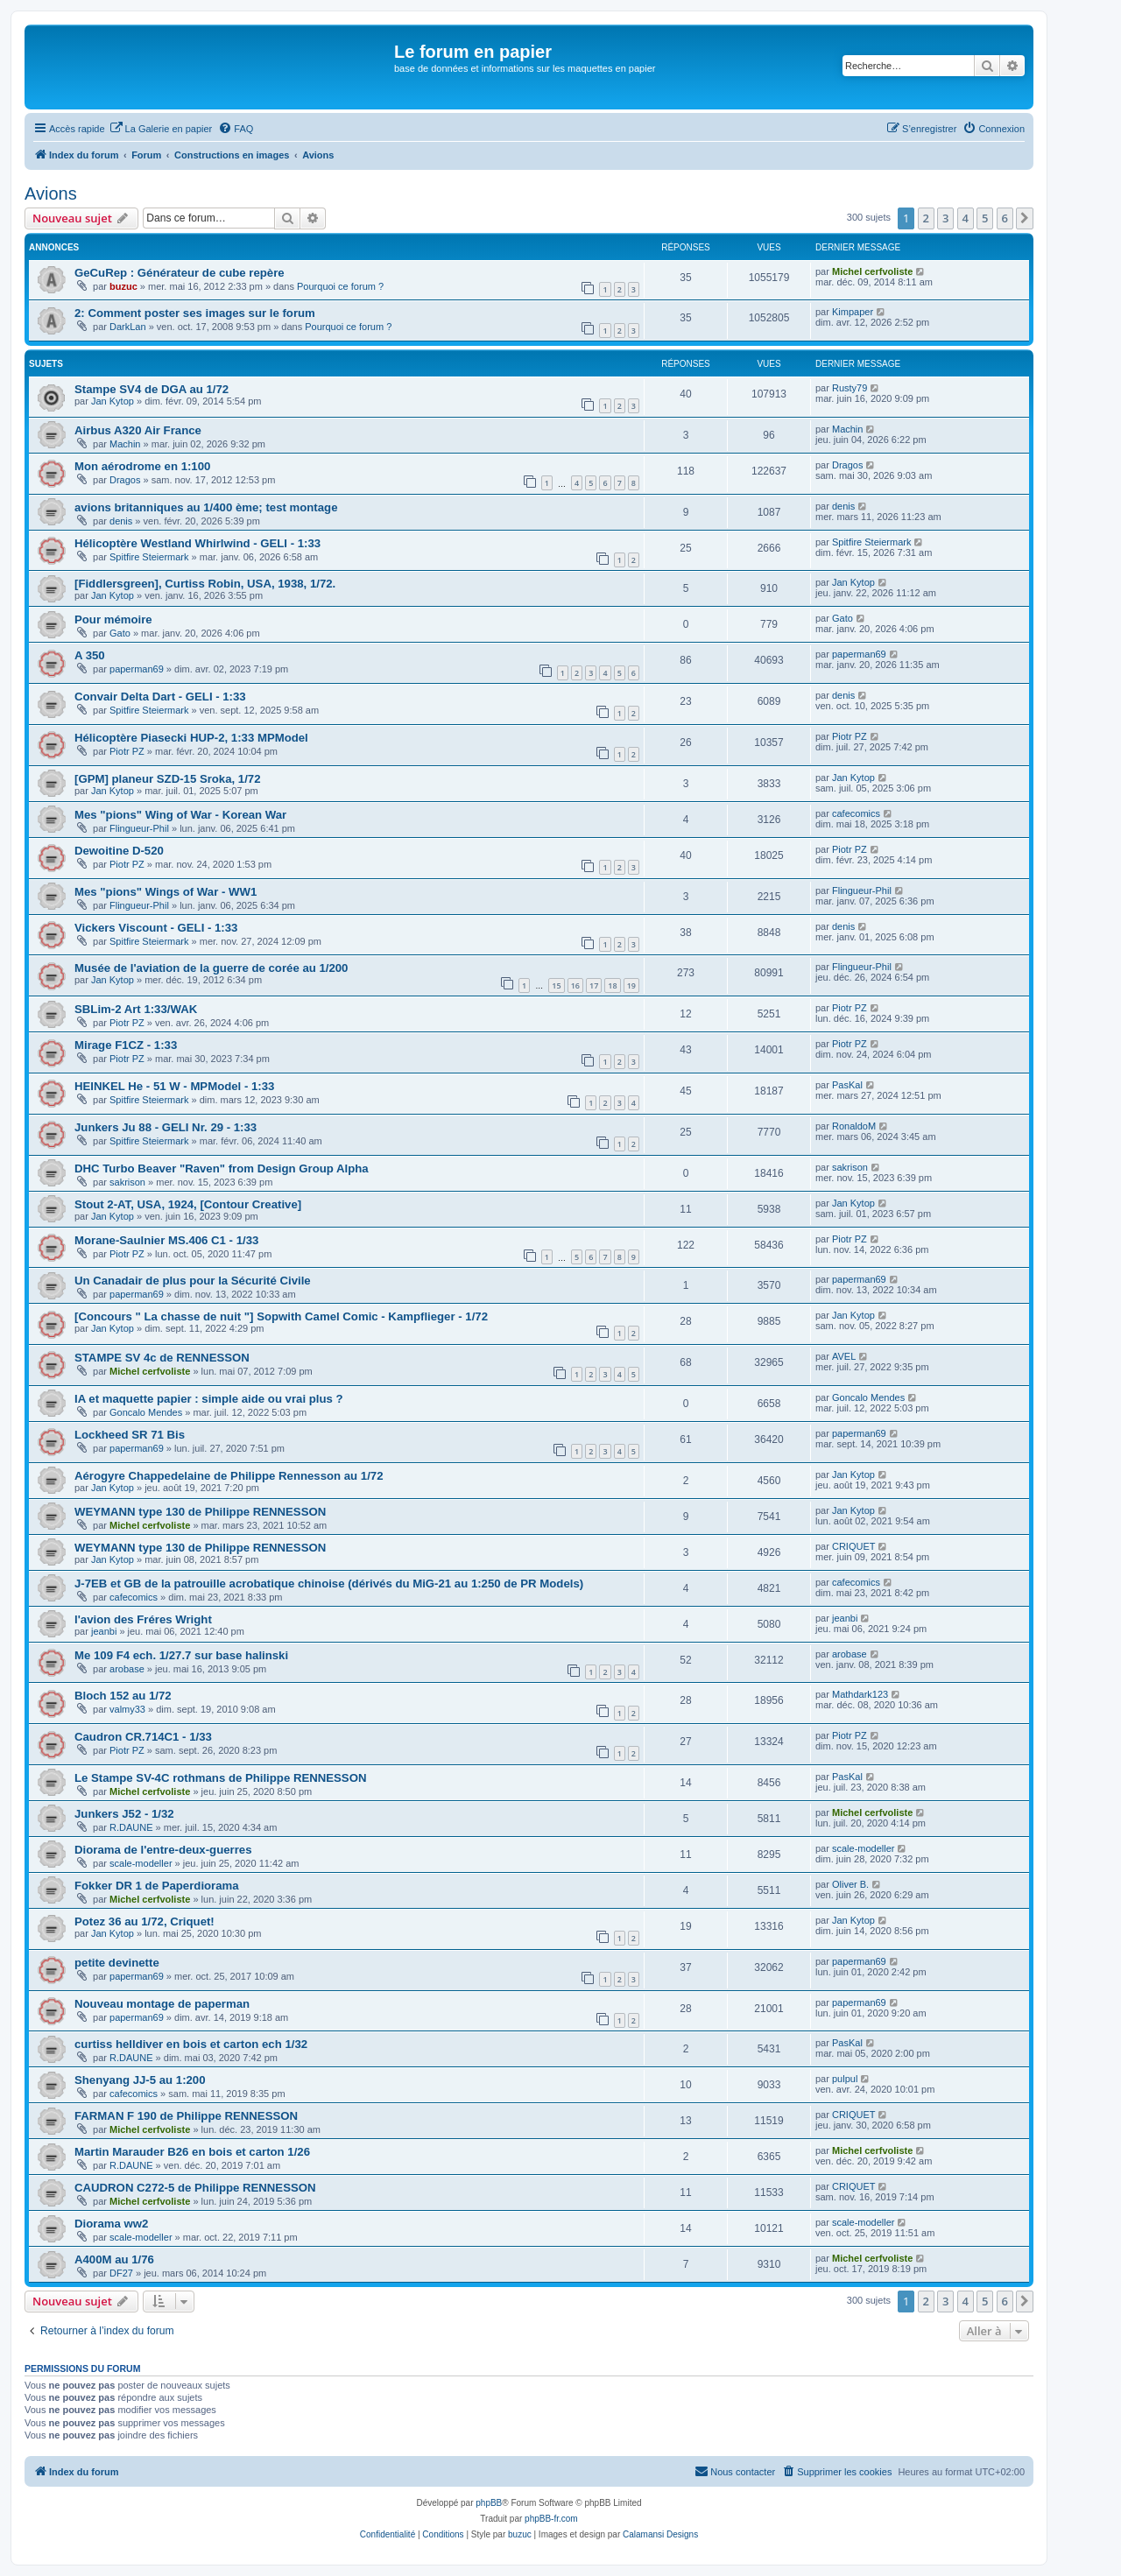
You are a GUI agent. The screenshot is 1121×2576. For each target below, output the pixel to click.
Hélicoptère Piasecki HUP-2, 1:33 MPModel (191, 737)
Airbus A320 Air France (137, 430)
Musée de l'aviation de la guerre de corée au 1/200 (211, 968)
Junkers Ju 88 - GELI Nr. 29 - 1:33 (165, 1127)
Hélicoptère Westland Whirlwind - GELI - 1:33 (197, 543)
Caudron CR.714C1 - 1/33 (143, 1736)
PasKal (847, 1085)
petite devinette (116, 1962)
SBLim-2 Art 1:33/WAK (135, 1009)
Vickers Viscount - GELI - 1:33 (155, 927)
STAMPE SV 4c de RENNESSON (162, 1357)
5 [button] (985, 218)
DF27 (121, 2273)
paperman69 (136, 669)
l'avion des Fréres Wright (143, 1619)
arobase (127, 1669)
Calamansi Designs (660, 2534)
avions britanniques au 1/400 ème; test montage (205, 507)
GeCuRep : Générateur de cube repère (179, 272)
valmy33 (127, 1709)
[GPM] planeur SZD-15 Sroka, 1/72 (167, 778)
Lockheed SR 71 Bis (129, 1434)
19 (631, 985)
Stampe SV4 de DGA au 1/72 (151, 389)
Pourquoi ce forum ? (340, 286)
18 (612, 985)
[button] (1024, 218)
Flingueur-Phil (139, 828)
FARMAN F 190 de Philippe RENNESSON (186, 2115)
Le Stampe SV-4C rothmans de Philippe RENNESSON (220, 1777)
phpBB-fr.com (551, 2518)
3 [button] (945, 218)
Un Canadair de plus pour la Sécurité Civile (192, 1280)
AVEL (844, 1356)
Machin (124, 444)
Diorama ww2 (111, 2223)
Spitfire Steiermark (148, 557)
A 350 (89, 655)
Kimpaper (852, 311)
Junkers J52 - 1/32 (124, 1813)
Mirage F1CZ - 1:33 (125, 1045)
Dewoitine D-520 (119, 850)
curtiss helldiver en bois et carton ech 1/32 (190, 2044)
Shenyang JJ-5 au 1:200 (140, 2080)
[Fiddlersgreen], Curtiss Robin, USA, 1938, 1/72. (204, 583)
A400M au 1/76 (114, 2259)
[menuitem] (161, 128)
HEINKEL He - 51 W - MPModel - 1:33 (174, 1086)
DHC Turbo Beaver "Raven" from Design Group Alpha (221, 1168)
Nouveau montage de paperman (162, 2003)
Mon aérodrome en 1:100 (142, 466)
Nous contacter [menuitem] (734, 2471)
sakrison (127, 1182)
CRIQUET (854, 1546)
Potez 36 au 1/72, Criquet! (144, 1921)
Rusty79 (849, 388)
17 (593, 985)
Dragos (124, 480)
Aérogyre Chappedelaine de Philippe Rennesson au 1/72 (229, 1475)
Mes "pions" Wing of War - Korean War (180, 814)
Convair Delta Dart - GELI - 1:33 (160, 696)
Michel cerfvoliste (872, 271)
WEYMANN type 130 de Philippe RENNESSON (200, 1511)
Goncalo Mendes (145, 1412)
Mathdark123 (860, 1694)
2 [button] (926, 218)
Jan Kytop (112, 401)
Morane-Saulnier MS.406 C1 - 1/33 (166, 1240)
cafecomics (856, 813)
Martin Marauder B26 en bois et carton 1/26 (192, 2151)
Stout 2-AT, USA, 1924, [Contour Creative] (187, 1204)
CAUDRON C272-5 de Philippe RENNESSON (195, 2187)
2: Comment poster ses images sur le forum (194, 313)
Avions (51, 193)
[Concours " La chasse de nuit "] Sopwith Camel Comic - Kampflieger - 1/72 (281, 1316)
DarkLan (127, 326)
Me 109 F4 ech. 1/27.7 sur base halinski (181, 1655)
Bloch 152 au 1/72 (123, 1695)
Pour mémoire (113, 619)
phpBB (489, 2503)
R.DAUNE (131, 1827)
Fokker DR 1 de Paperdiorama (156, 1885)
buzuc (123, 286)
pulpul (844, 2078)
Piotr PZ (127, 751)
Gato (119, 633)
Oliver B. (850, 1884)
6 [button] (1005, 218)
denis (120, 521)
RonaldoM (854, 1126)
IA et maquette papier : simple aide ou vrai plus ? (208, 1398)
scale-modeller (141, 1863)
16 (575, 985)
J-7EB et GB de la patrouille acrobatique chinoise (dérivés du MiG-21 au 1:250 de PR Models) (328, 1583)
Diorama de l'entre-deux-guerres (162, 1849)
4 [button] (965, 218)
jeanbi (103, 1631)
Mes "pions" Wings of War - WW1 (165, 891)
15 (556, 985)
